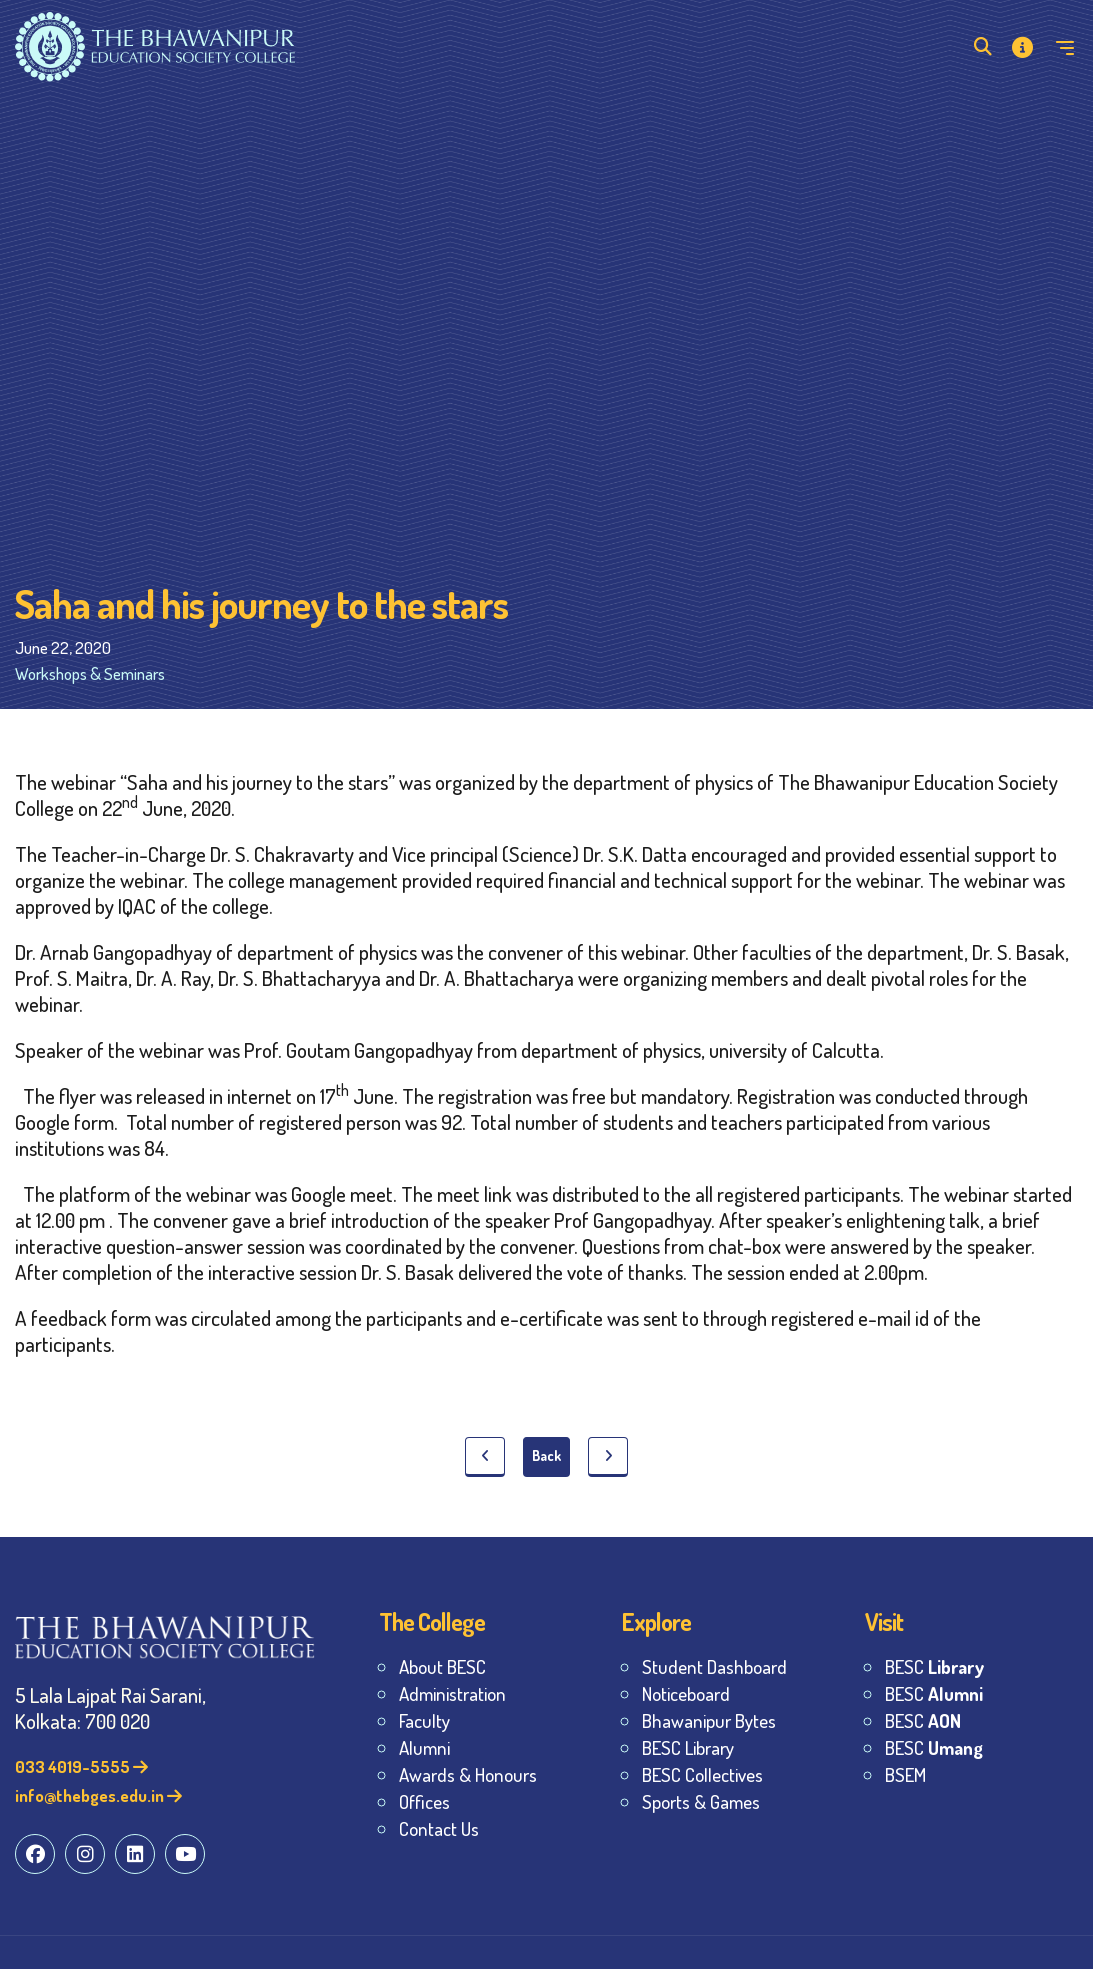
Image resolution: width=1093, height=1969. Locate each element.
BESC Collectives (702, 1774)
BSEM (905, 1774)
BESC (934, 1666)
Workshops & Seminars (90, 673)
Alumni (424, 1747)
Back (546, 1455)
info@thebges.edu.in (98, 1795)
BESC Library (688, 1747)
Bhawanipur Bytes (709, 1720)
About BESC (442, 1666)
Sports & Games (701, 1801)
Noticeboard (686, 1693)
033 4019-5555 (81, 1766)
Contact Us (439, 1828)
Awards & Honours (468, 1774)
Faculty (424, 1720)
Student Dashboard (714, 1666)
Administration (452, 1693)
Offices (424, 1801)
